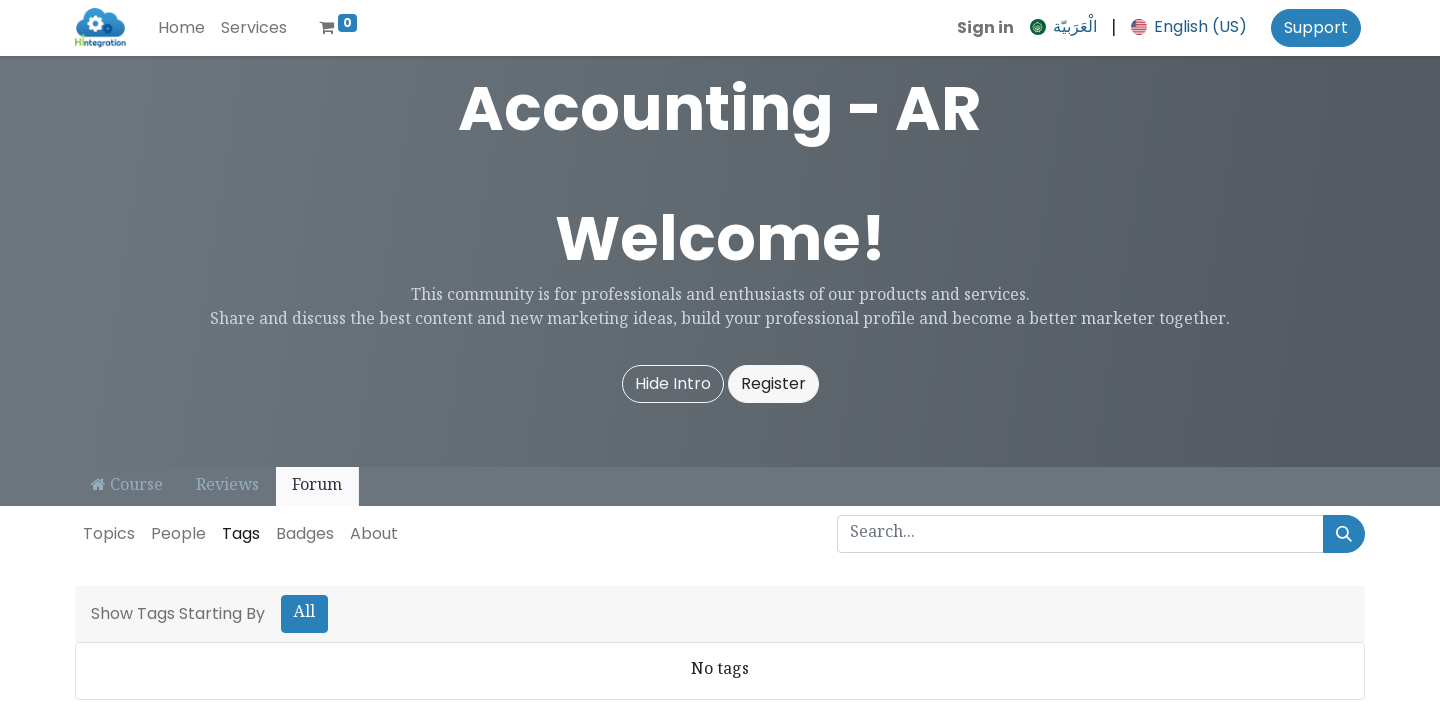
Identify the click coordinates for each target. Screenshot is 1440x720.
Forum (317, 486)
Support (1316, 27)
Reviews (227, 486)
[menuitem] (181, 28)
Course (127, 486)
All (304, 613)
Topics (109, 533)
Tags (241, 533)
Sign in (985, 27)
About (374, 533)
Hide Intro (673, 383)
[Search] (1344, 534)
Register (773, 383)
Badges (305, 533)
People (178, 533)
